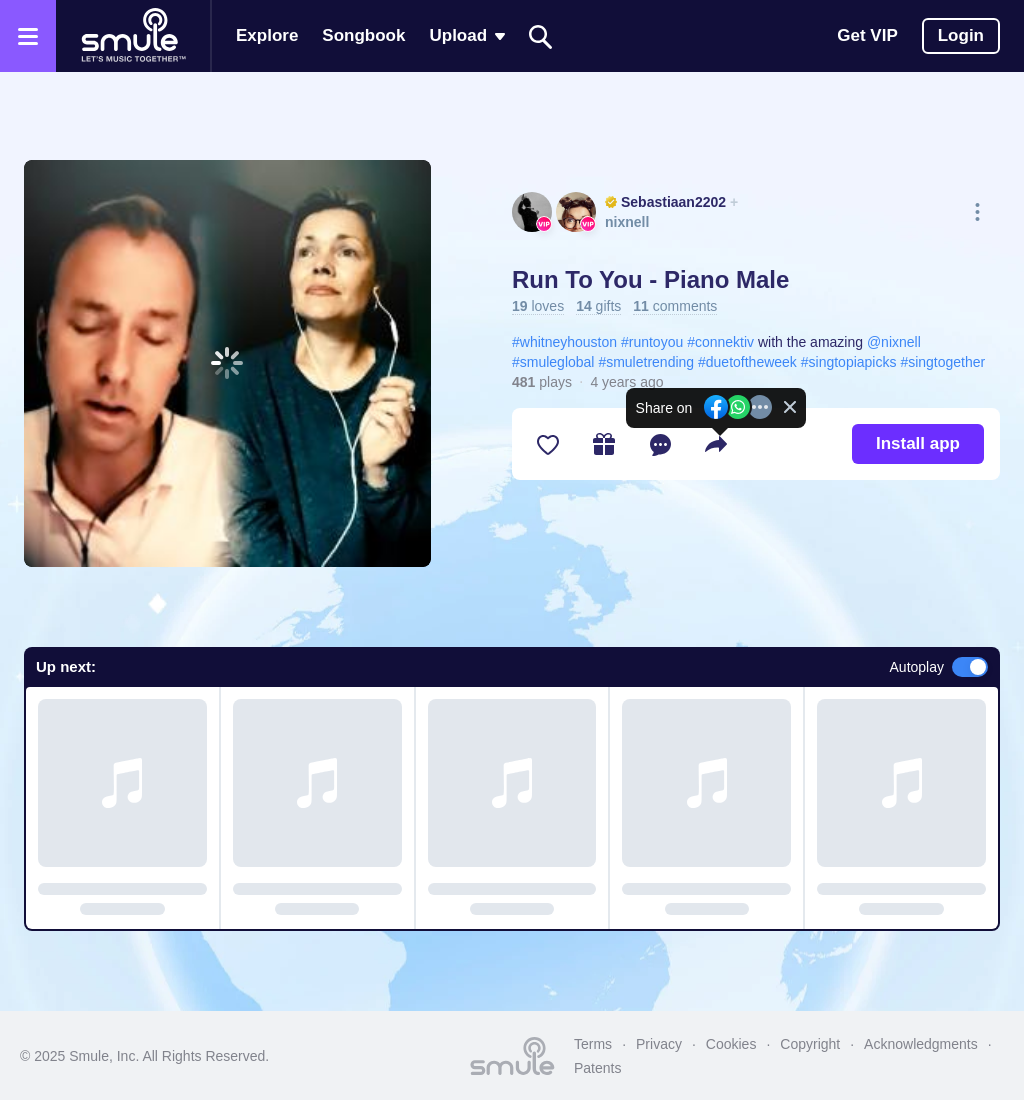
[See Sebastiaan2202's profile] (532, 212)
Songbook (363, 35)
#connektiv (720, 342)
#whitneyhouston (564, 342)
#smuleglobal (553, 362)
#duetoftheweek (747, 362)
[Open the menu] (28, 36)
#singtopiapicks (849, 362)
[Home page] (133, 36)
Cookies (731, 1044)
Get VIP (867, 35)
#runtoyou (652, 342)
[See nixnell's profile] (576, 212)
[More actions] (977, 212)
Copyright (810, 1044)
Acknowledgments (921, 1044)
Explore (267, 35)
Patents (597, 1068)
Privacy (659, 1044)
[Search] (541, 36)
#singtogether (942, 362)
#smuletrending (646, 362)
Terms (593, 1044)
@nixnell (894, 342)
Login (961, 35)
